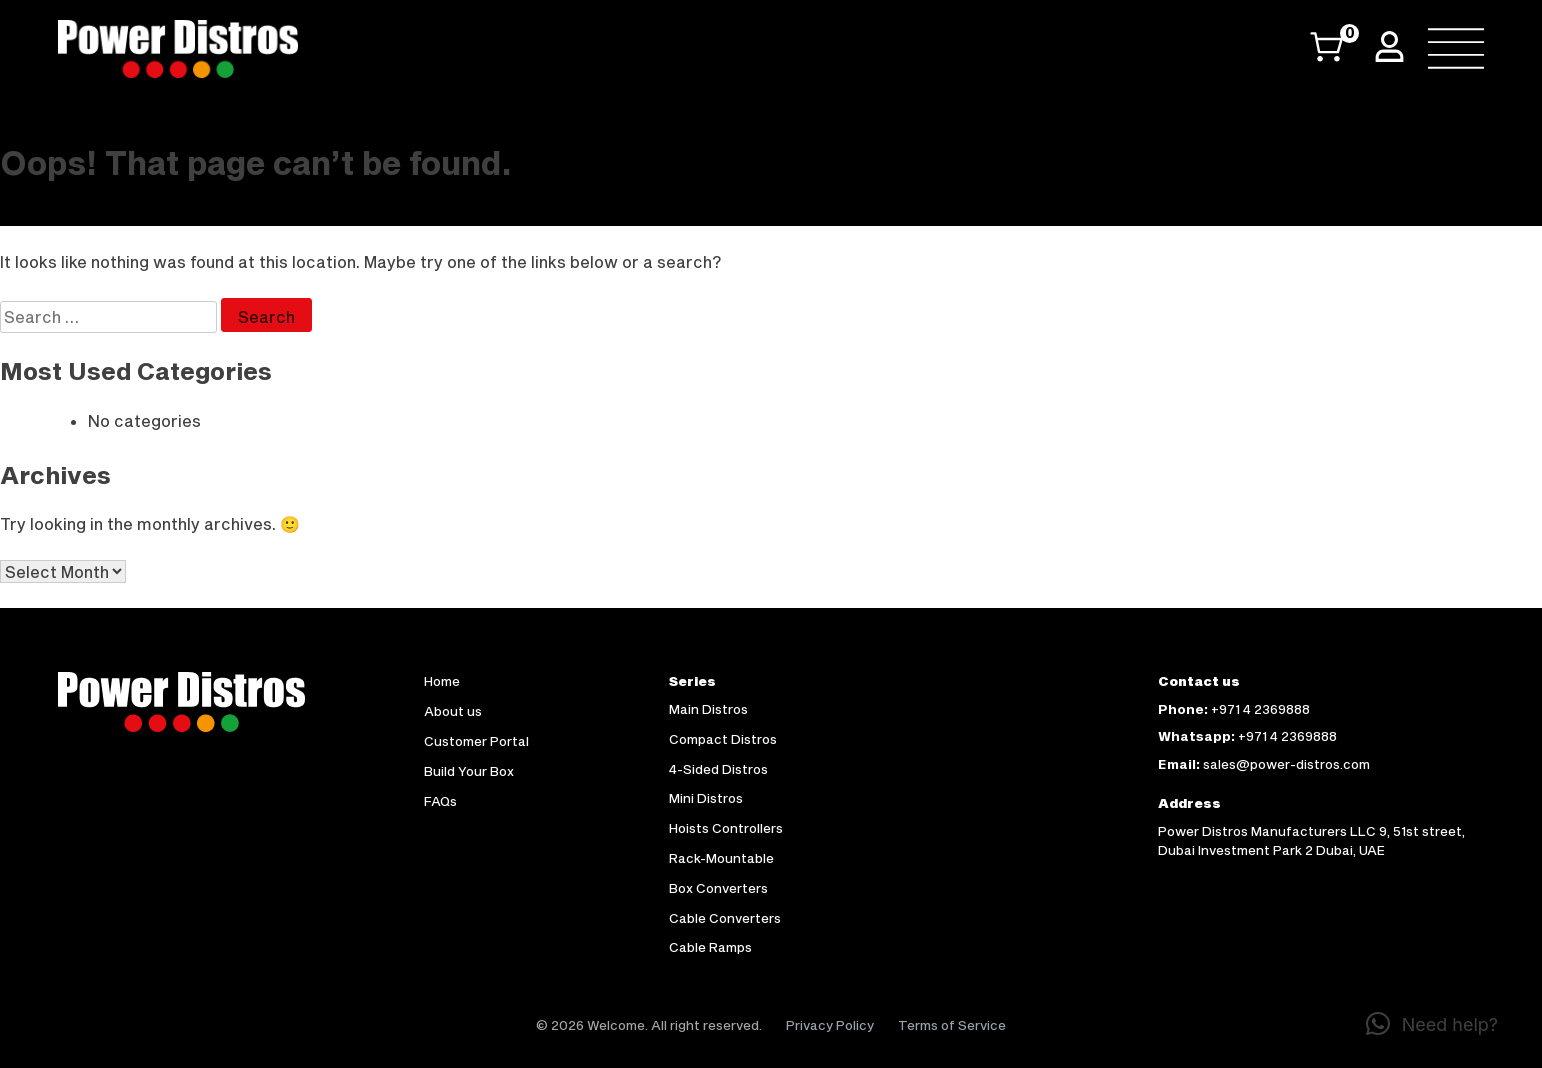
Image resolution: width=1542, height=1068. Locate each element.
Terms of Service (952, 1025)
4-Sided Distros (718, 769)
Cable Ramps (710, 947)
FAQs (440, 801)
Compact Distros (723, 739)
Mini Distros (706, 798)
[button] (1432, 1024)
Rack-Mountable (721, 858)
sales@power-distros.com (1286, 764)
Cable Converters (725, 918)
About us (453, 711)
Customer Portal (476, 741)
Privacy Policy (830, 1025)
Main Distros (708, 709)
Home (442, 681)
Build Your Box (469, 771)
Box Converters (718, 888)
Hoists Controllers (726, 828)
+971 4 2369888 (1260, 709)
